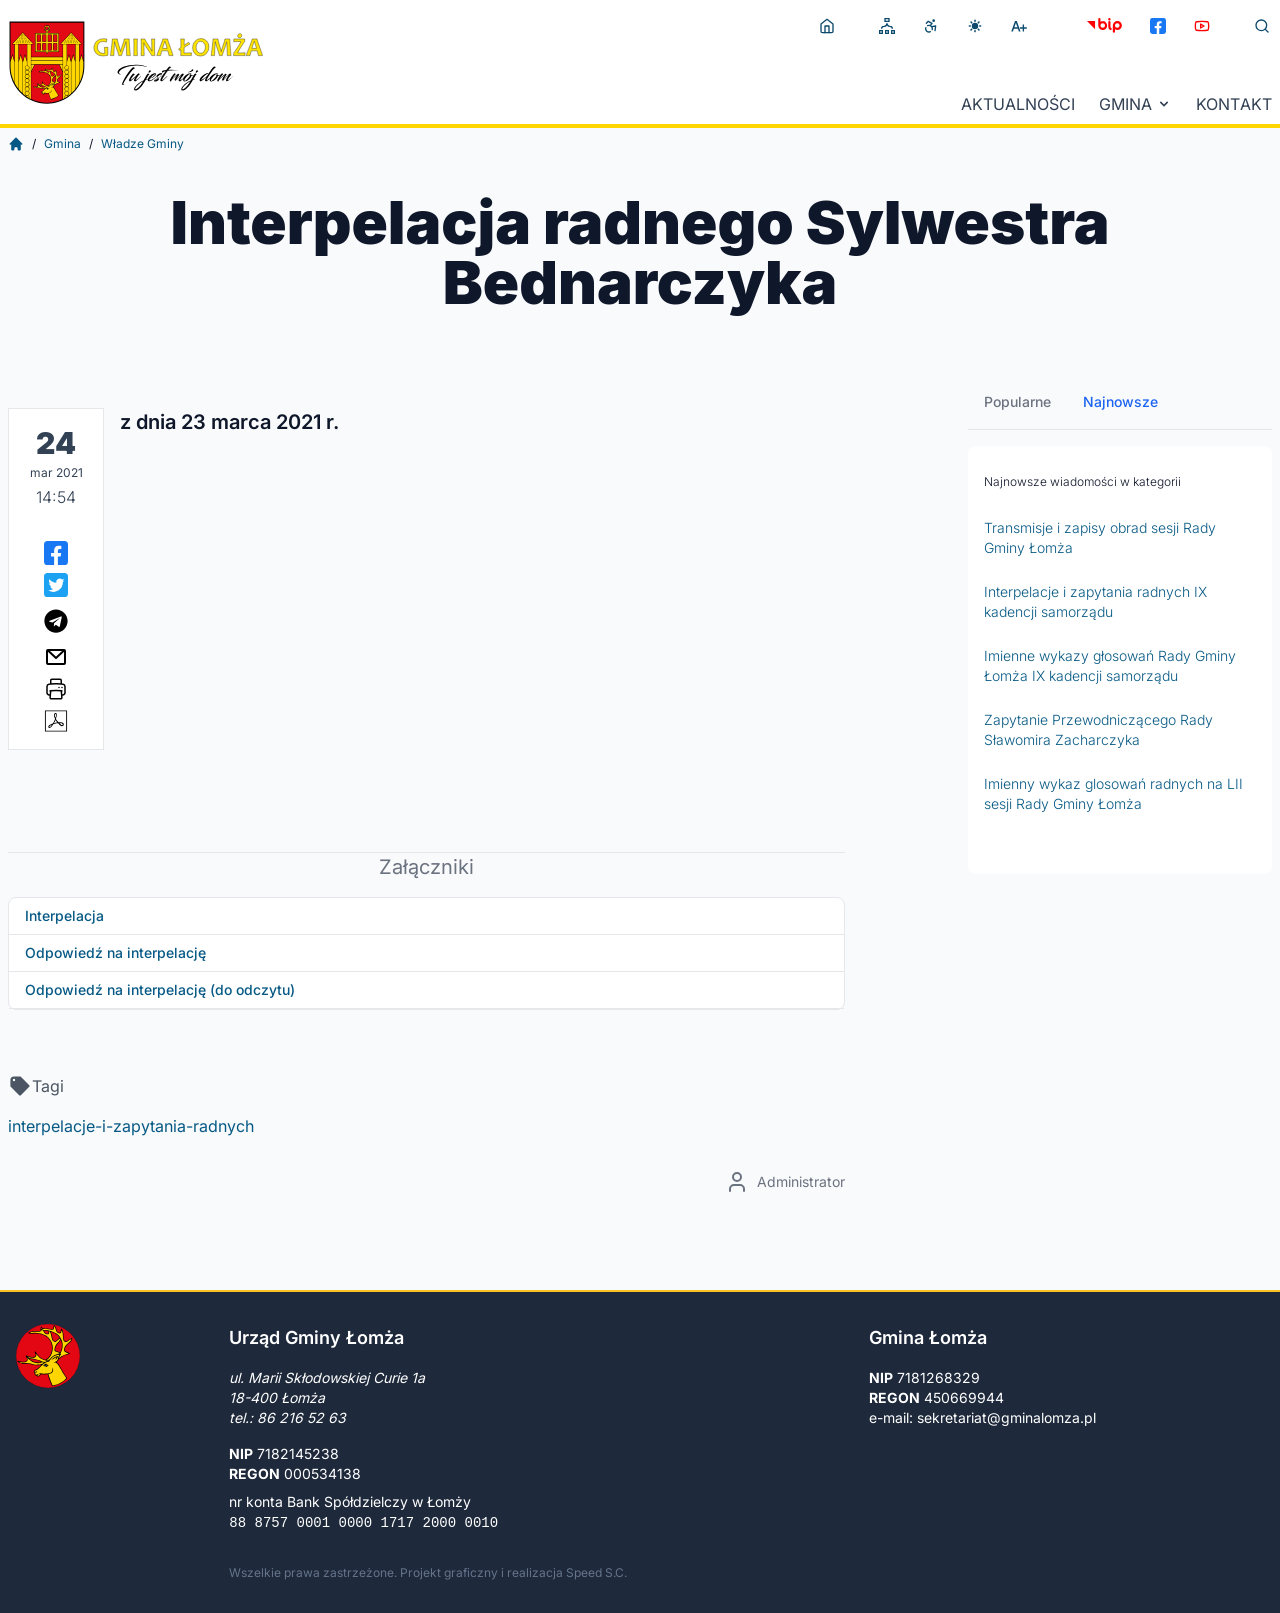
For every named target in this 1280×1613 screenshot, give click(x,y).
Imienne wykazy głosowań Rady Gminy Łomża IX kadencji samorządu (1110, 665)
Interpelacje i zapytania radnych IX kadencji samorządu (1095, 601)
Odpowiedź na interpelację (115, 952)
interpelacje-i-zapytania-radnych (131, 1126)
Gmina (1135, 104)
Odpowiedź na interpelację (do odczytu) (160, 989)
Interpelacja (64, 915)
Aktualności (1018, 104)
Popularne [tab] (1017, 401)
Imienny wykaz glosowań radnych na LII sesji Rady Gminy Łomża (1113, 793)
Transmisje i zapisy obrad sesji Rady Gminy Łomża (1100, 537)
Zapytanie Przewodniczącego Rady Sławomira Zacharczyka (1098, 729)
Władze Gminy (142, 143)
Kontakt (1234, 104)
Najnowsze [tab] (1120, 401)
